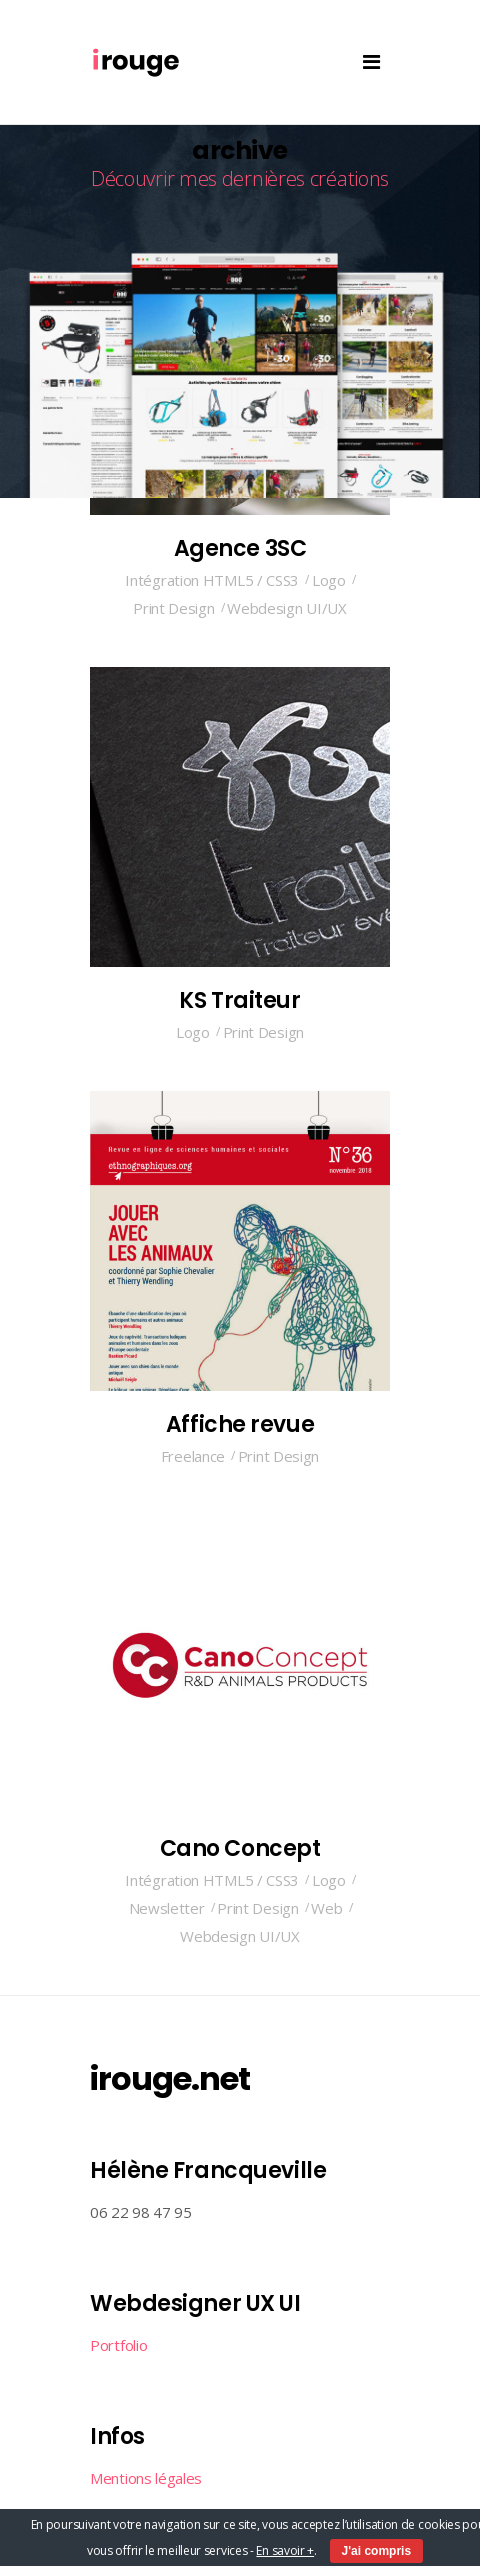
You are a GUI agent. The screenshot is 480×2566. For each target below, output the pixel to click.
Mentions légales (146, 2478)
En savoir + (285, 2550)
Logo (329, 580)
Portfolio (118, 2345)
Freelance (193, 1456)
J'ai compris (377, 2551)
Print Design (173, 608)
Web (326, 1908)
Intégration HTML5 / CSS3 (212, 580)
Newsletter (167, 1908)
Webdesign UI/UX (287, 608)
